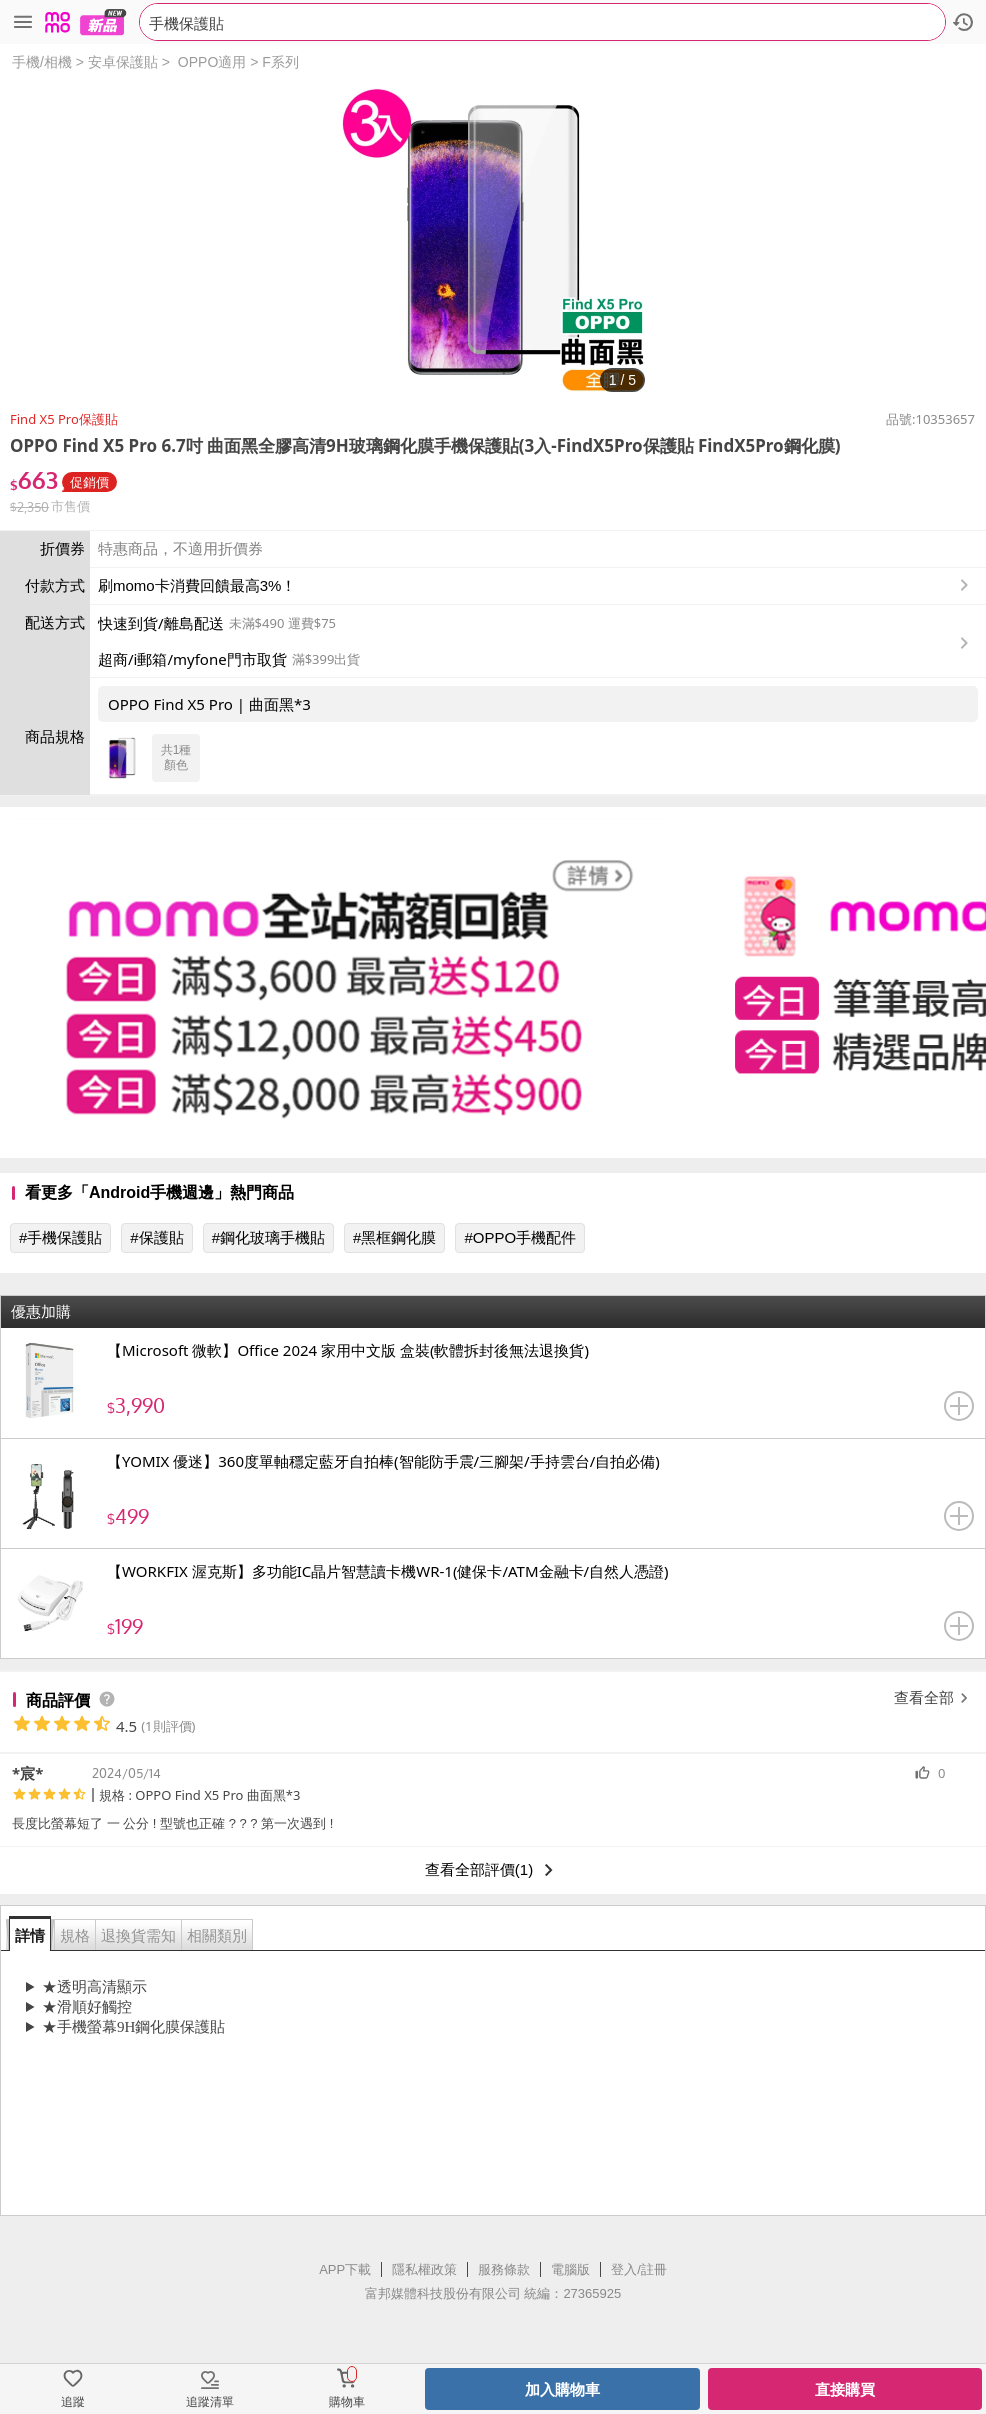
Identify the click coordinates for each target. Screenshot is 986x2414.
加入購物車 (562, 2389)
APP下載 (345, 2269)
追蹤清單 (210, 2402)
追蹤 (73, 2402)
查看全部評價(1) (493, 1870)
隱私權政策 (424, 2269)
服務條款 (504, 2269)
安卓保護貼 (123, 62)
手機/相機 (42, 62)
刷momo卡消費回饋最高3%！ (197, 585)
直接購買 (845, 2389)
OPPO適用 (212, 62)
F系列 (280, 62)
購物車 (347, 2402)
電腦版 (570, 2269)
